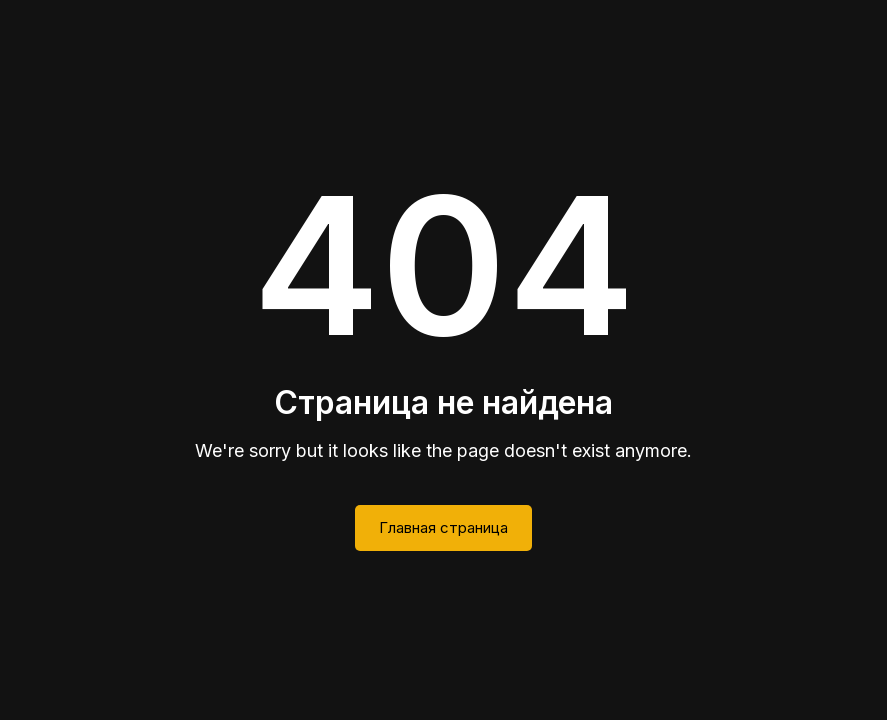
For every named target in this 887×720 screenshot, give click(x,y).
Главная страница (443, 527)
